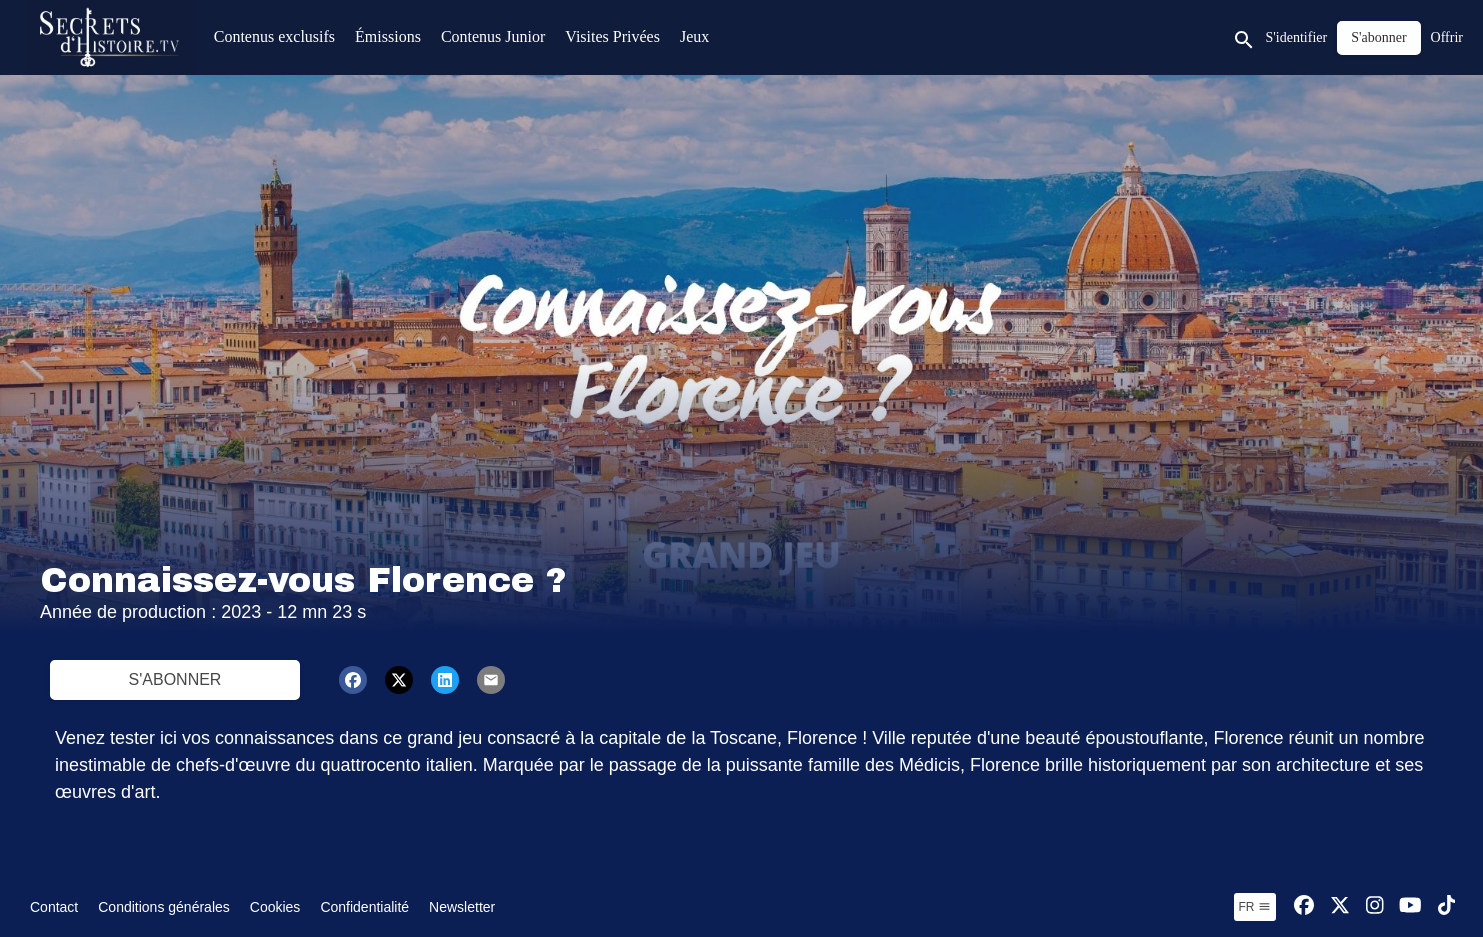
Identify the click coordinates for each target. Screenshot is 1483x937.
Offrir (1447, 37)
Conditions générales (164, 907)
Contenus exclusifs (274, 36)
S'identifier (1297, 37)
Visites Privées (612, 36)
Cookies (275, 907)
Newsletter (462, 907)
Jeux (694, 36)
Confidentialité (364, 907)
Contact (54, 907)
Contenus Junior (493, 36)
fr (1255, 907)
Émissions (388, 36)
